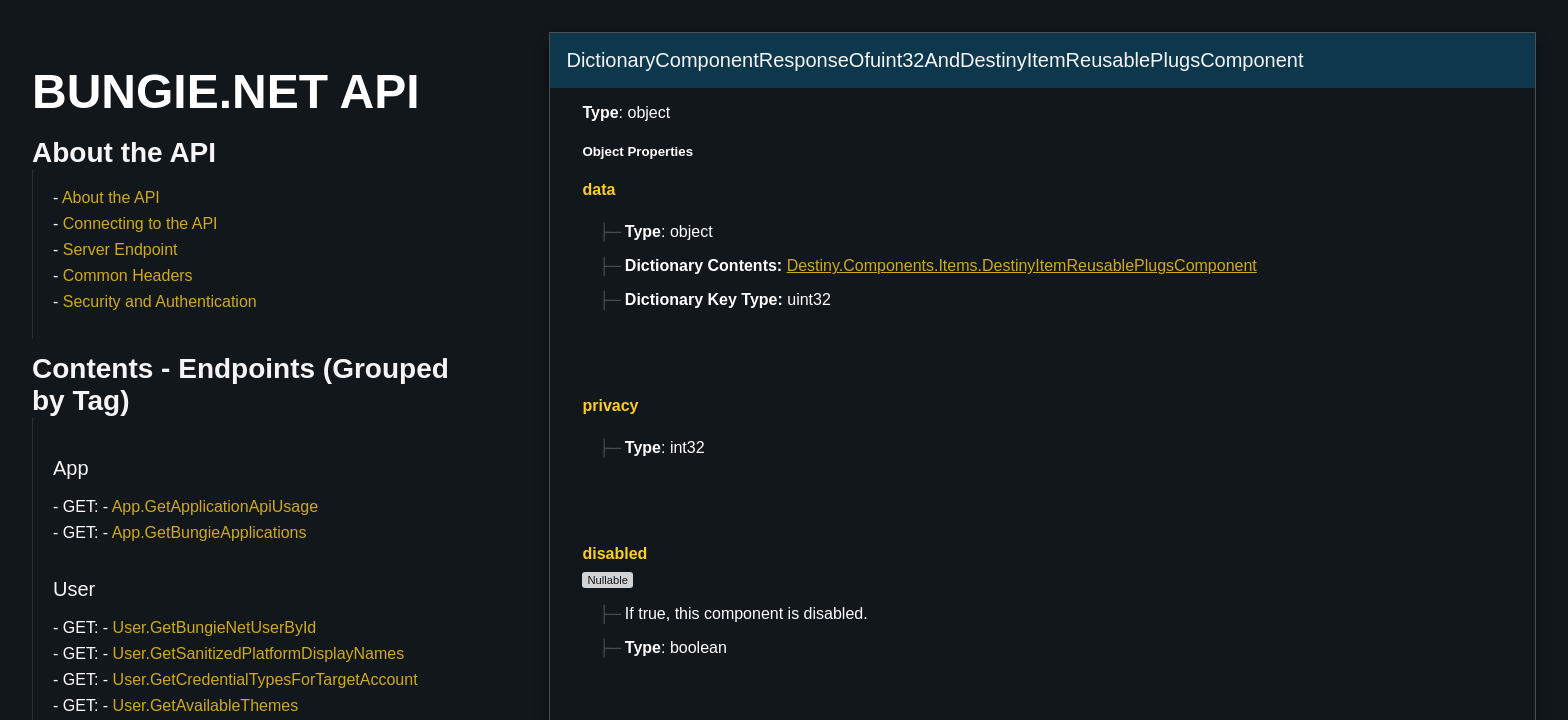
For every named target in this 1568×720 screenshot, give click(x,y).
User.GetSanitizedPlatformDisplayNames (259, 653)
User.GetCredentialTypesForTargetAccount (265, 679)
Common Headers (128, 275)
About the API (111, 197)
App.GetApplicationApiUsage (215, 506)
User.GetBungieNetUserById (215, 627)
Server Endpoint (120, 249)
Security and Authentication (160, 301)
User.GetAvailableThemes (206, 705)
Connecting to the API (140, 223)
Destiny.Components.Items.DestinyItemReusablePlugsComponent (1022, 265)
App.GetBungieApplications (209, 532)
